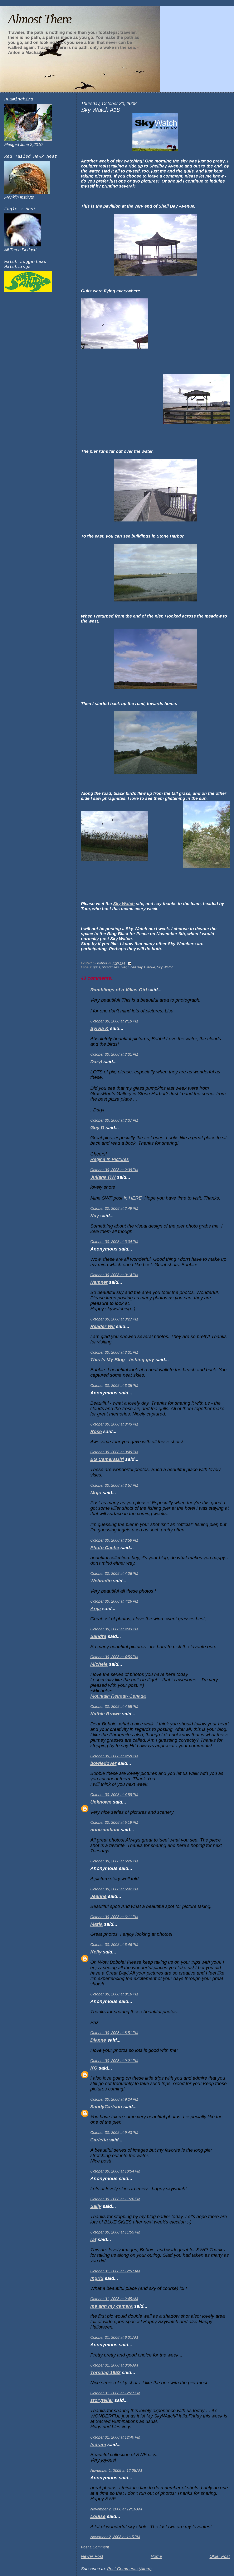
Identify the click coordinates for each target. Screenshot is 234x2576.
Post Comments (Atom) (129, 2568)
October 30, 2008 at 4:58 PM (114, 1707)
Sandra (98, 1636)
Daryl (96, 1061)
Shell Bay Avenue (141, 967)
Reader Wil (102, 1326)
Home (156, 2556)
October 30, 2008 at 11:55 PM (115, 2232)
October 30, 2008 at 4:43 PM (114, 1629)
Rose (96, 1431)
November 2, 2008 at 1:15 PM (115, 2537)
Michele (99, 1664)
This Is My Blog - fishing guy (122, 1359)
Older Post (219, 2556)
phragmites (110, 967)
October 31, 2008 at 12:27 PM (115, 2393)
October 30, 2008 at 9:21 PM (114, 2061)
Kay (94, 1215)
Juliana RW (103, 1177)
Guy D (97, 1127)
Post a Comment (95, 2547)
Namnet (99, 1282)
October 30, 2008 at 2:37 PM (114, 1120)
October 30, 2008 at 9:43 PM (114, 2133)
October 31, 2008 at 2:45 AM (114, 2299)
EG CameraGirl (107, 1459)
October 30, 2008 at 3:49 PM (114, 1452)
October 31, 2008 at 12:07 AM (115, 2271)
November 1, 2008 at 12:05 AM (116, 2470)
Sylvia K (99, 1028)
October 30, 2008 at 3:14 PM (114, 1275)
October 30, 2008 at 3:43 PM (114, 1424)
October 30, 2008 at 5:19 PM (114, 1822)
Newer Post (92, 2556)
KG (93, 2068)
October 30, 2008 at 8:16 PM (114, 1994)
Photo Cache (104, 1547)
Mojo (95, 1492)
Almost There (39, 19)
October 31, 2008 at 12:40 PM (115, 2437)
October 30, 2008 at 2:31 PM (114, 1054)
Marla (96, 1924)
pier (123, 967)
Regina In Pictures (109, 1159)
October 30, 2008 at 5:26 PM (114, 1861)
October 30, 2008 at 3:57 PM (114, 1485)
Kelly (96, 1952)
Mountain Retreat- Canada (118, 1696)
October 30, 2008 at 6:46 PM (114, 1945)
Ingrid (96, 2278)
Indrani (98, 2444)
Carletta (99, 2139)
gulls (96, 967)
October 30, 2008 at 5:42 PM (114, 1889)
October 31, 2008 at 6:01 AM (114, 2337)
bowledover (103, 1763)
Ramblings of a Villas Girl (118, 989)
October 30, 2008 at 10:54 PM (115, 2171)
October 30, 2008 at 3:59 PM (114, 1540)
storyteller (101, 2400)
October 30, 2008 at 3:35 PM (114, 1386)
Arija (95, 1608)
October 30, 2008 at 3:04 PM (114, 1242)
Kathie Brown (105, 1713)
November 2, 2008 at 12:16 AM (116, 2509)
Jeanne (98, 1896)
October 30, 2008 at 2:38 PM (114, 1170)
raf (93, 2239)
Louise (98, 2516)
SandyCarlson (106, 2106)
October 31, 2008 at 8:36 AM (114, 2365)
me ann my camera (111, 2306)
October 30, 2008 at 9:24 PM (114, 2099)
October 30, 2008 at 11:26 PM (115, 2199)
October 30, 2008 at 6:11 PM (114, 1917)
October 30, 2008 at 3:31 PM (114, 1352)
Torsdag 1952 (105, 2372)
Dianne (98, 2040)
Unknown (101, 1802)
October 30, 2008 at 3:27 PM (114, 1319)
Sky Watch (124, 903)
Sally (95, 2206)
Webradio (101, 1580)
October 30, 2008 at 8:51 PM (114, 2033)
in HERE (133, 1198)
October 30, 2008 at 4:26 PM (114, 1601)
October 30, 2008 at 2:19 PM (114, 1021)
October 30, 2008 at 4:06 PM (114, 1573)
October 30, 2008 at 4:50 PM (114, 1657)
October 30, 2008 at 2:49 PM (114, 1208)
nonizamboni (104, 1829)
